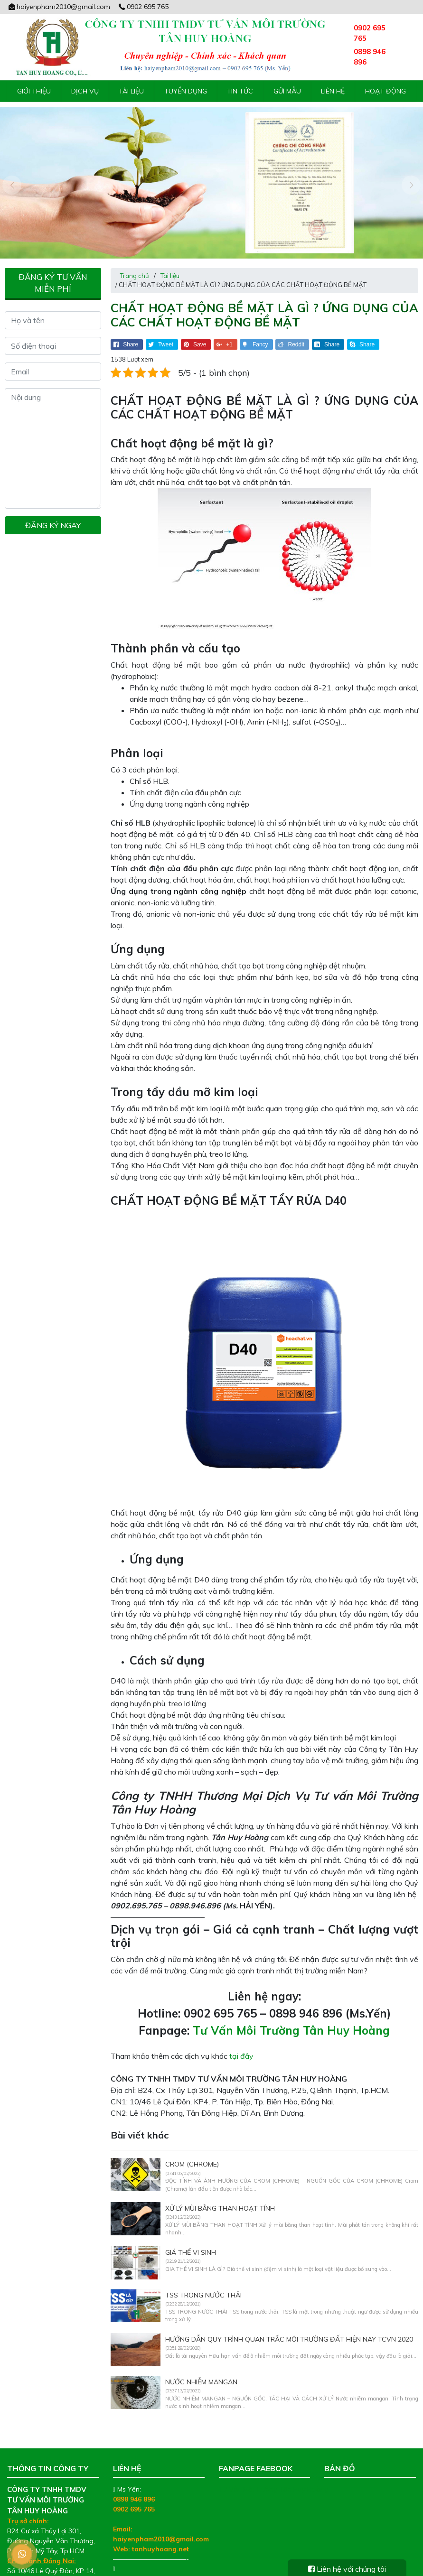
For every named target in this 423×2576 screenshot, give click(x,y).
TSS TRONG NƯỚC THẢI (203, 2274)
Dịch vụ (85, 91)
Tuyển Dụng (185, 91)
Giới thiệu (34, 91)
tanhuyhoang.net (160, 2528)
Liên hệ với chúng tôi (347, 2569)
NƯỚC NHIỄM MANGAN (201, 2361)
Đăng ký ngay (53, 504)
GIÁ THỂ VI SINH (190, 2232)
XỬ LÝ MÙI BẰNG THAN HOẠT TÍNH (220, 2188)
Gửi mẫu (287, 91)
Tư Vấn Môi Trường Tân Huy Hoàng (291, 2010)
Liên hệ (333, 91)
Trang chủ (134, 255)
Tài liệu (131, 91)
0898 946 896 (134, 2478)
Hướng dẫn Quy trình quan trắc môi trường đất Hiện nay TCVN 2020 (289, 2319)
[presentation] (11, 174)
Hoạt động (385, 91)
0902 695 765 (143, 6)
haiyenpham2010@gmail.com (58, 6)
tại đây (241, 2035)
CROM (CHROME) (192, 2143)
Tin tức (240, 91)
